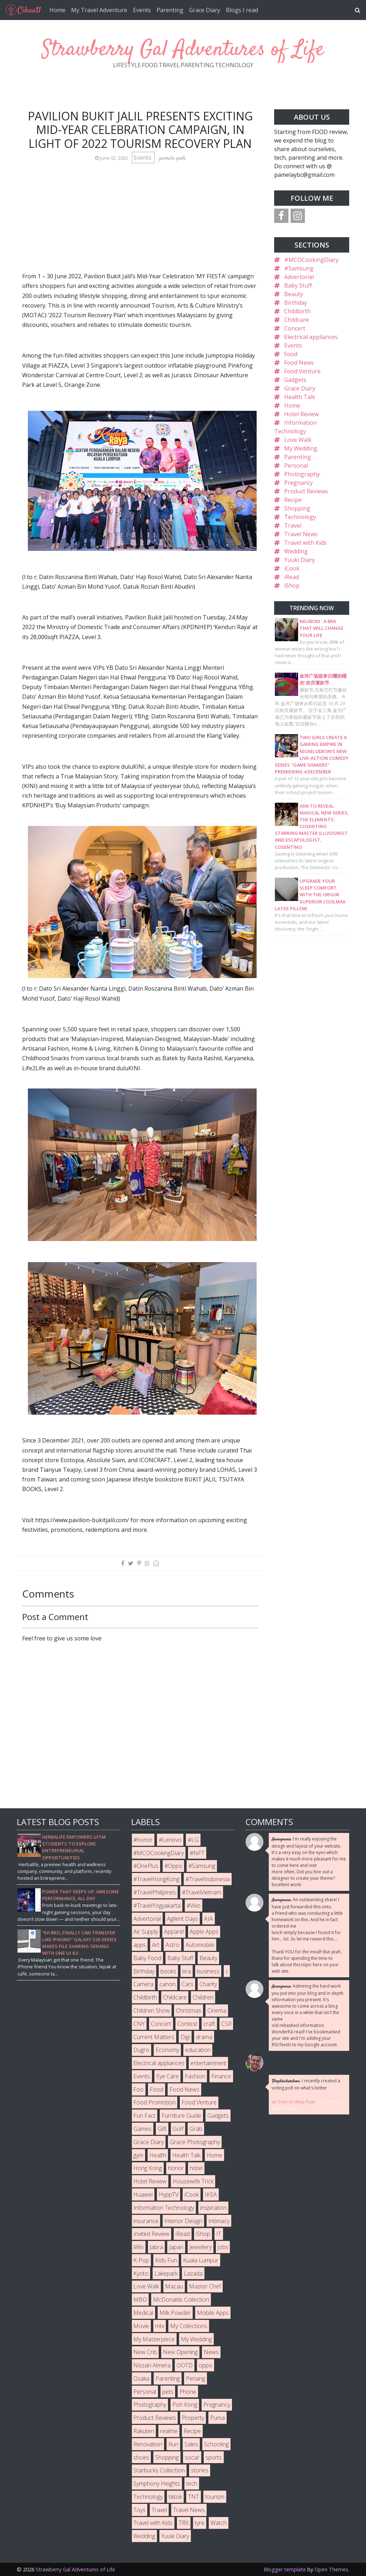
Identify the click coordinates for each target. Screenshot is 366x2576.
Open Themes (331, 2569)
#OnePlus (145, 1866)
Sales (191, 2444)
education (198, 2050)
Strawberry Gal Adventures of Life (183, 50)
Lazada (193, 2273)
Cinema (216, 2010)
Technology (300, 517)
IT (218, 2234)
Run (173, 2444)
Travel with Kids (305, 543)
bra (186, 1971)
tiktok (175, 2497)
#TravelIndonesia (208, 1879)
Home (57, 10)
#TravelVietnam (201, 1892)
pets (167, 2392)
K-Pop (141, 2260)
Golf (178, 2129)
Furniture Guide (181, 2115)
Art (155, 1945)
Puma (217, 2418)
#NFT (197, 1853)
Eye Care (167, 2076)
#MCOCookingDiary (311, 260)
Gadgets (295, 380)
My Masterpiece (154, 2339)
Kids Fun (166, 2260)
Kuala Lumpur (200, 2260)
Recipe (293, 500)
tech (191, 2483)
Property (193, 2418)
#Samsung (298, 268)
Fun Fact (144, 2115)
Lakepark (166, 2273)
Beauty (293, 294)
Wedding (296, 551)
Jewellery (200, 2247)
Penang (195, 2378)
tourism (214, 2497)
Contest (187, 2024)
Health (157, 2155)
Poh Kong (184, 2404)
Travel (292, 525)
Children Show (151, 2010)
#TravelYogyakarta (156, 1905)
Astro (172, 1945)
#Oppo (173, 1866)
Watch (219, 2523)
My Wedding (300, 448)
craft (209, 2024)
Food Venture (302, 371)
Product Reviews (306, 491)
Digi (185, 2037)
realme (169, 2431)
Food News (299, 363)
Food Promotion (154, 2102)
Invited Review (151, 2234)
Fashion (195, 2076)
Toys (139, 2510)
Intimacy (218, 2221)
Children (203, 1997)
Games (142, 2129)
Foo (138, 2089)
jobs (223, 2247)
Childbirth (297, 311)
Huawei (143, 2194)
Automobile (200, 1945)
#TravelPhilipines (154, 1892)
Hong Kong (147, 2168)
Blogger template (285, 2569)
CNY (139, 2024)
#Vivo (194, 1905)
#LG (193, 1840)
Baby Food (147, 1958)
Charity (208, 1984)
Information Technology (163, 2208)
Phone (187, 2392)
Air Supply (145, 1931)
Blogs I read (242, 10)
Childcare (296, 320)
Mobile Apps (213, 2313)
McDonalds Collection (181, 2299)
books (168, 1971)
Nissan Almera (151, 2365)
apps (139, 1945)
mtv (159, 2326)
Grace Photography (195, 2142)
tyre (199, 2523)
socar (192, 2457)
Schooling (216, 2444)
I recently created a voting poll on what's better (306, 2084)
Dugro (141, 2050)
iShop (292, 585)
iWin (138, 2247)
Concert (294, 328)
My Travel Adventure (99, 10)
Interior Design (183, 2221)
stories (199, 2470)
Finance (221, 2076)
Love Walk (298, 440)
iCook (292, 568)
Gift (162, 2129)
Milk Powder (175, 2313)
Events (142, 10)
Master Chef (205, 2286)
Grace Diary (204, 10)
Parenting (170, 10)
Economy (167, 2050)
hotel (196, 2168)
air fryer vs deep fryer (294, 2102)
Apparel (174, 1931)
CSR (226, 2024)
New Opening (180, 2352)
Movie (141, 2326)
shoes (141, 2457)
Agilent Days (182, 1919)
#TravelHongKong (156, 1879)
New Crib (145, 2352)
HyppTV (168, 2194)
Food (290, 354)
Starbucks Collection (159, 2470)
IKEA (211, 2194)
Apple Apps (204, 1931)
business (208, 1971)
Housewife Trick (193, 2181)
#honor (143, 1840)
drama (204, 2037)
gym (138, 2155)
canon (167, 1984)
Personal (296, 465)
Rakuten (143, 2431)
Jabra (156, 2247)
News (211, 2352)
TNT (193, 2497)
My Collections (188, 2326)
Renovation (147, 2444)
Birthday (295, 303)
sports (214, 2457)
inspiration (213, 2208)
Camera (143, 1984)
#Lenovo (170, 1840)
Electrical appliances (311, 337)
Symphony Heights (156, 2483)
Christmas (188, 2010)
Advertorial (299, 277)
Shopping (297, 508)
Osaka (141, 2378)
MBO (140, 2299)
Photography (302, 474)
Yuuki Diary (299, 560)
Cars (187, 1984)
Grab (195, 2129)
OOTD (185, 2365)
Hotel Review (301, 414)
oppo (205, 2365)
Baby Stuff (298, 285)
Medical (143, 2313)
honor (176, 2168)
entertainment (208, 2063)
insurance (145, 2221)
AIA (208, 1919)
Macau (174, 2286)
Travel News (301, 534)
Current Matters (153, 2037)
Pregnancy (298, 483)
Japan (176, 2247)
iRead (291, 577)
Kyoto (140, 2273)
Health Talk (299, 397)
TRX (184, 2523)
